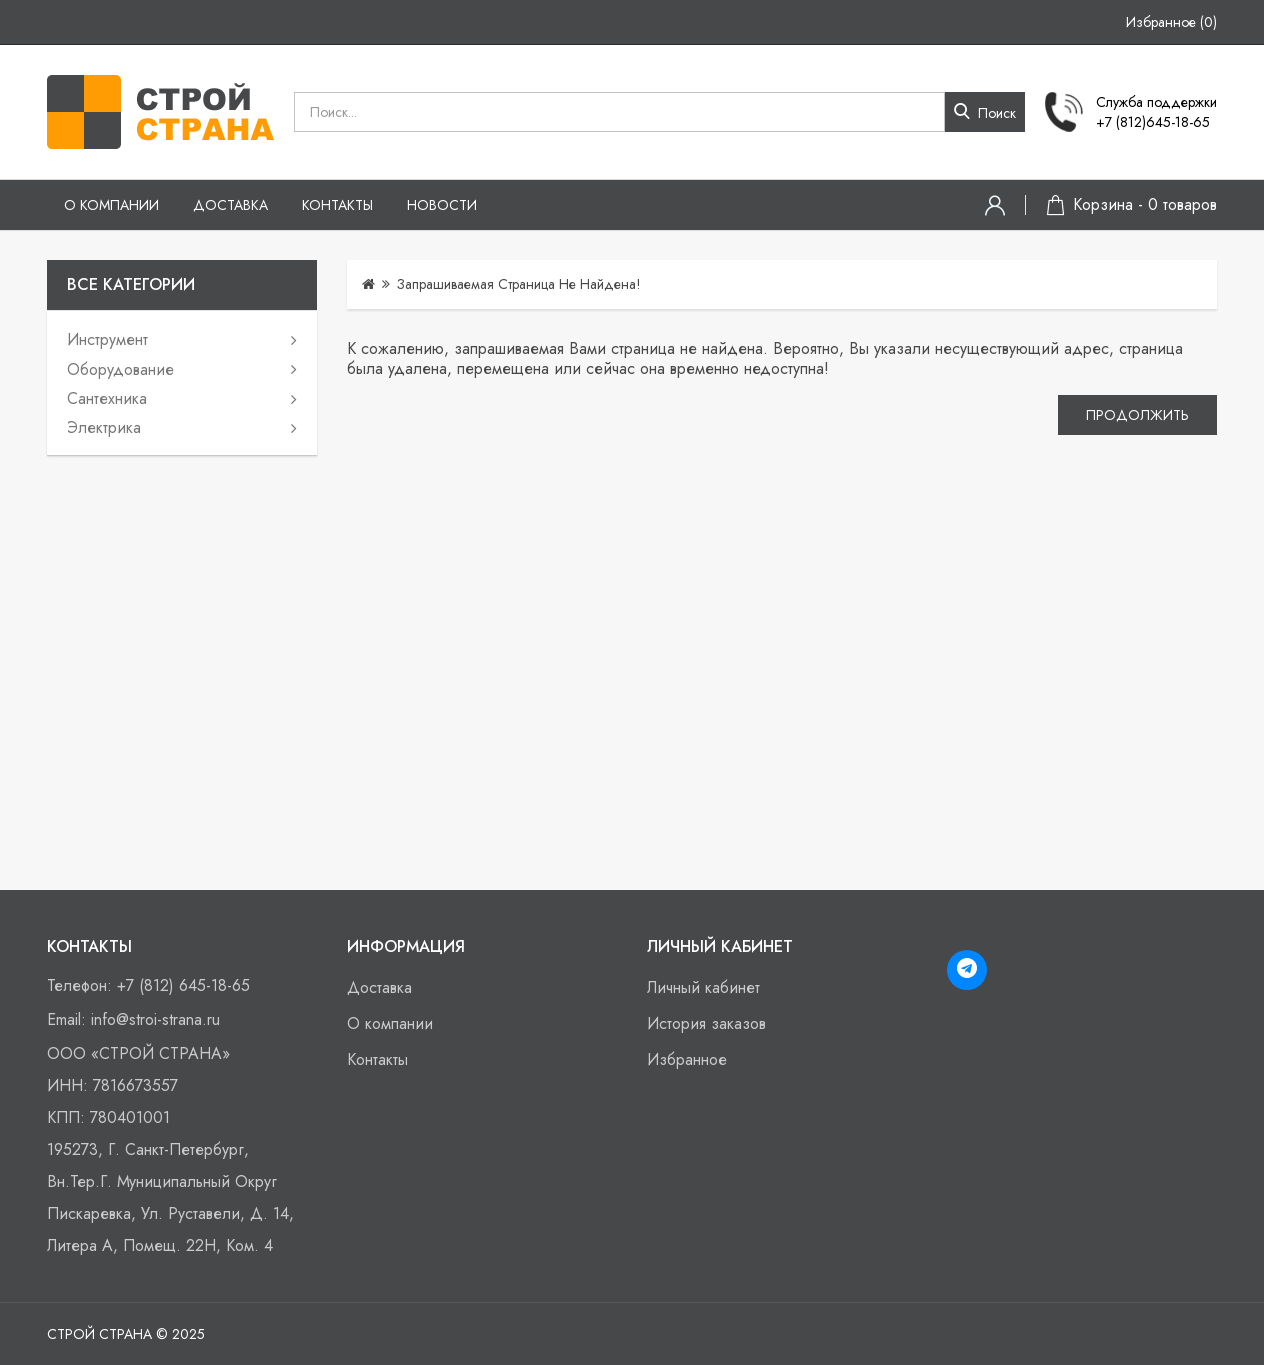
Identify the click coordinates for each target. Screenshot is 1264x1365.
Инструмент (107, 339)
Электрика (104, 427)
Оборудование (120, 369)
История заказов (706, 1023)
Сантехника (107, 398)
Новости (442, 205)
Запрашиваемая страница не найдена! (519, 284)
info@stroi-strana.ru (155, 1019)
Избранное (687, 1059)
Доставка (230, 205)
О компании (111, 205)
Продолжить (1135, 417)
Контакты (337, 205)
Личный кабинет (703, 987)
